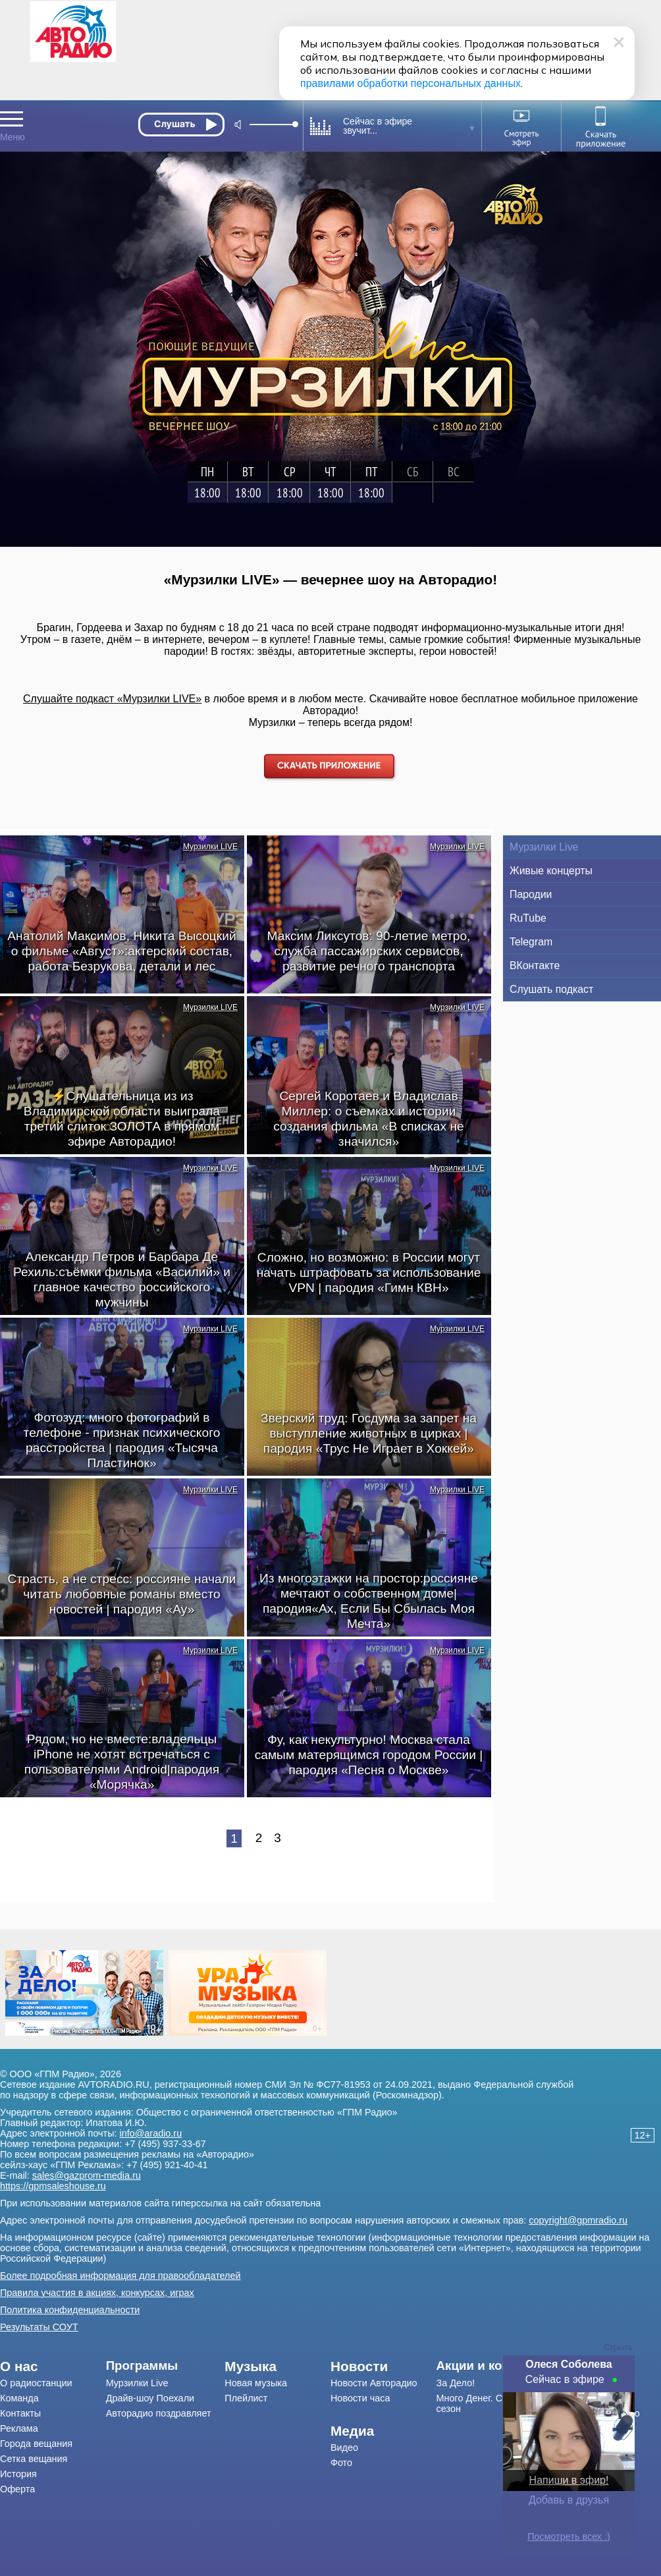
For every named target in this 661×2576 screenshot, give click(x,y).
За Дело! (455, 2383)
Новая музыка (256, 2383)
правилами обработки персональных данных (410, 83)
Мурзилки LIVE (210, 846)
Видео (344, 2447)
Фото (341, 2462)
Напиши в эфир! (569, 2480)
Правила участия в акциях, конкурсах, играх (97, 2292)
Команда (19, 2398)
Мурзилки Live (137, 2383)
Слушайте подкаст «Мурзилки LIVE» (112, 698)
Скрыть (618, 2347)
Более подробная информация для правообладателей (120, 2275)
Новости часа (360, 2398)
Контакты (20, 2413)
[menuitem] (53, 2366)
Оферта (17, 2489)
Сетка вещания (33, 2458)
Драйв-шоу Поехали (150, 2398)
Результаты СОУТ (39, 2327)
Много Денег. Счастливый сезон (493, 2403)
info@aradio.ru (151, 2133)
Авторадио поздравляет (158, 2413)
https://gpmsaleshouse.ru (53, 2186)
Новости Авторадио (373, 2383)
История (18, 2474)
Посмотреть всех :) (568, 2536)
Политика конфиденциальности (70, 2310)
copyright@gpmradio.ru (578, 2220)
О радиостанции (36, 2383)
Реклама (19, 2428)
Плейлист (246, 2398)
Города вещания (36, 2443)
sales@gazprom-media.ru (86, 2175)
